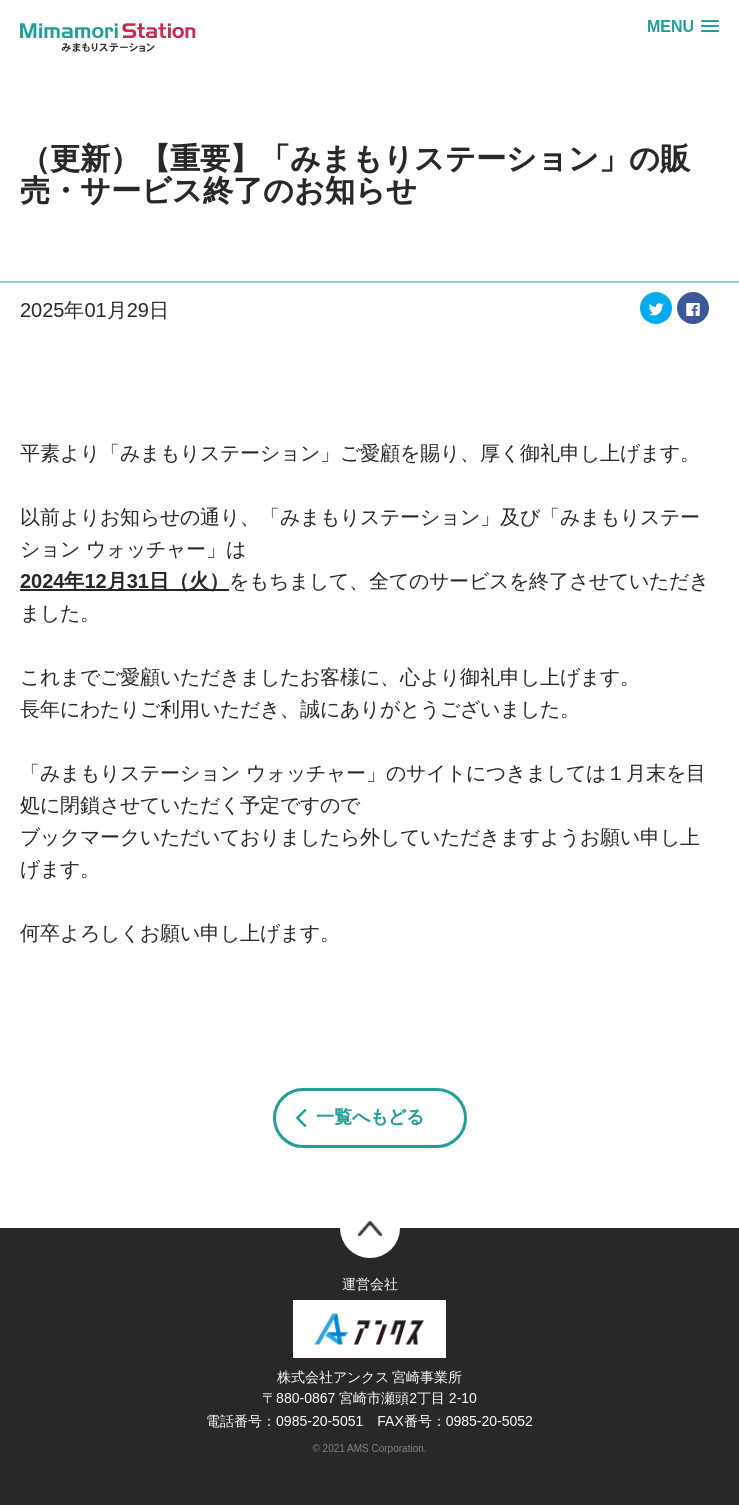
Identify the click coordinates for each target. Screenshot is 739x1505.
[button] (683, 26)
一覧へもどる (370, 1117)
